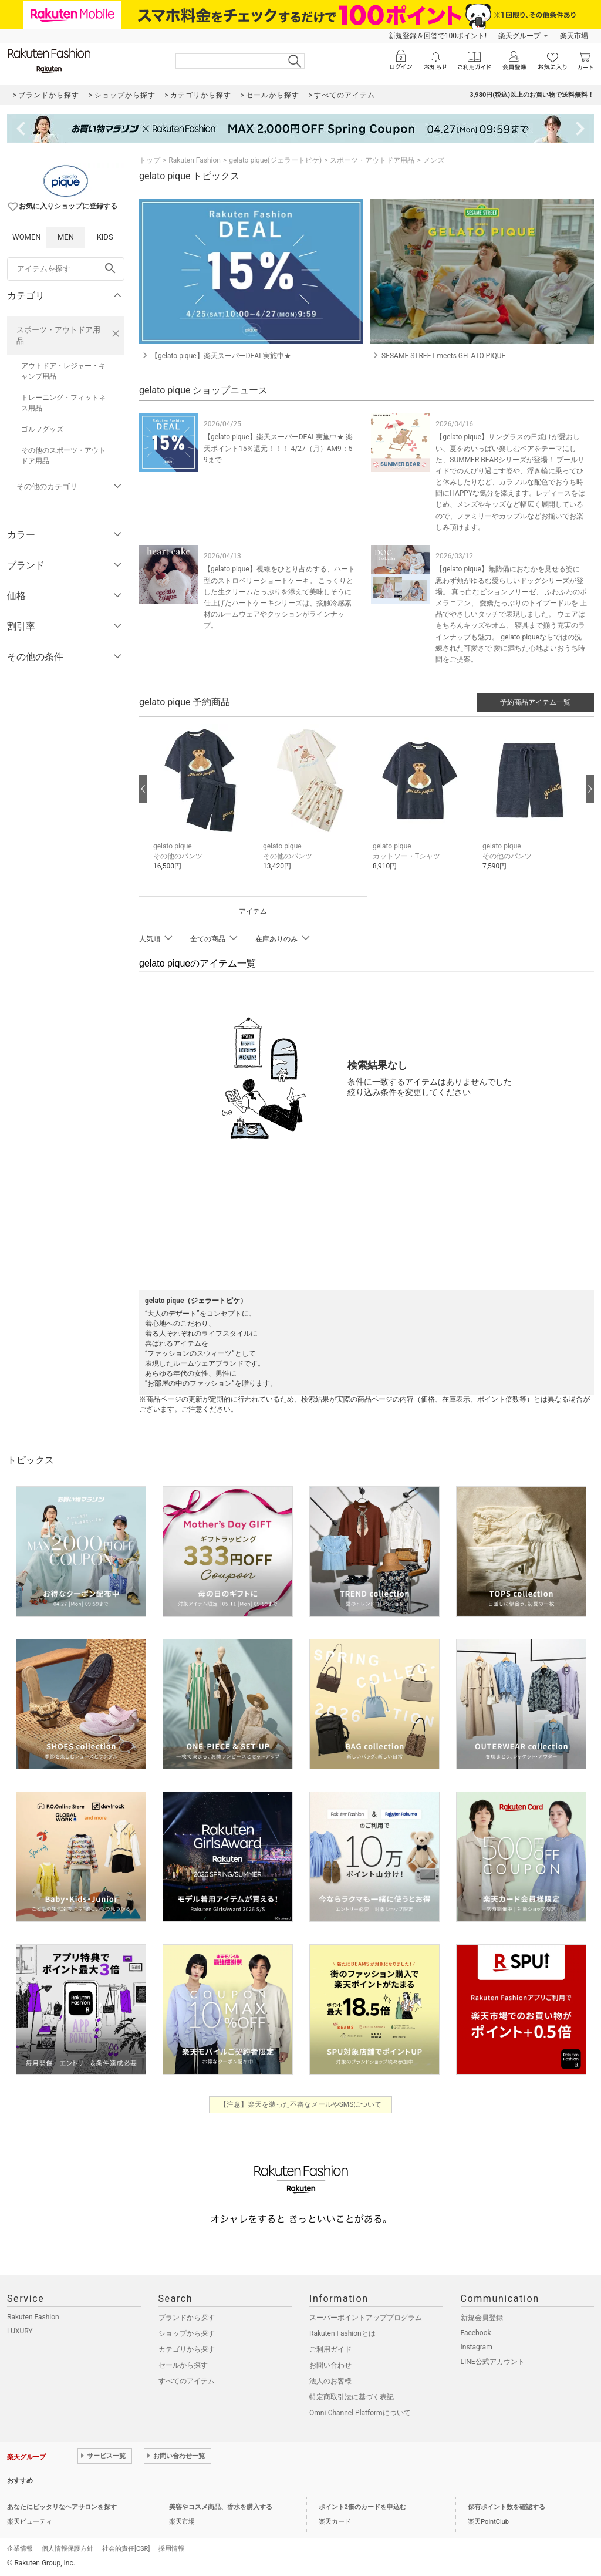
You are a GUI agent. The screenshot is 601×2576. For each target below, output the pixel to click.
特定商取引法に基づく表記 (351, 2397)
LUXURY (20, 2331)
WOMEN (26, 237)
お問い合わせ (330, 2365)
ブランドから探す (186, 2318)
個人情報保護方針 (67, 2549)
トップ (149, 160)
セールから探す (183, 2365)
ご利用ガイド (330, 2349)
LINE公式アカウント (493, 2362)
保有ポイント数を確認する (506, 2507)
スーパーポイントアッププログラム (365, 2318)
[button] (202, 806)
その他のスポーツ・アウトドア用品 (63, 455)
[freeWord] (65, 269)
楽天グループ (519, 36)
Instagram (476, 2347)
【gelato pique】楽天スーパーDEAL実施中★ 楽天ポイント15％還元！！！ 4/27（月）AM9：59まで (278, 448)
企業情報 (20, 2549)
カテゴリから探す (186, 2349)
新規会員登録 (482, 2318)
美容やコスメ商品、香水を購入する (220, 2507)
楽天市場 (574, 36)
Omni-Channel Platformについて (360, 2413)
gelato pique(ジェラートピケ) (275, 160)
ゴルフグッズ (42, 429)
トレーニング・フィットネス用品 (63, 402)
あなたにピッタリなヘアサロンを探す (62, 2507)
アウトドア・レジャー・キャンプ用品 (63, 371)
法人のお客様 (330, 2381)
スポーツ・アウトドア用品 (58, 335)
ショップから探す (186, 2333)
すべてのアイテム (186, 2381)
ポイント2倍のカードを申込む (362, 2507)
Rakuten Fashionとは (342, 2333)
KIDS (105, 237)
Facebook (476, 2333)
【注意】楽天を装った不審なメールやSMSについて (301, 2104)
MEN (66, 237)
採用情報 (171, 2549)
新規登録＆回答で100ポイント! (438, 36)
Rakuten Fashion (194, 160)
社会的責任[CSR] (126, 2549)
